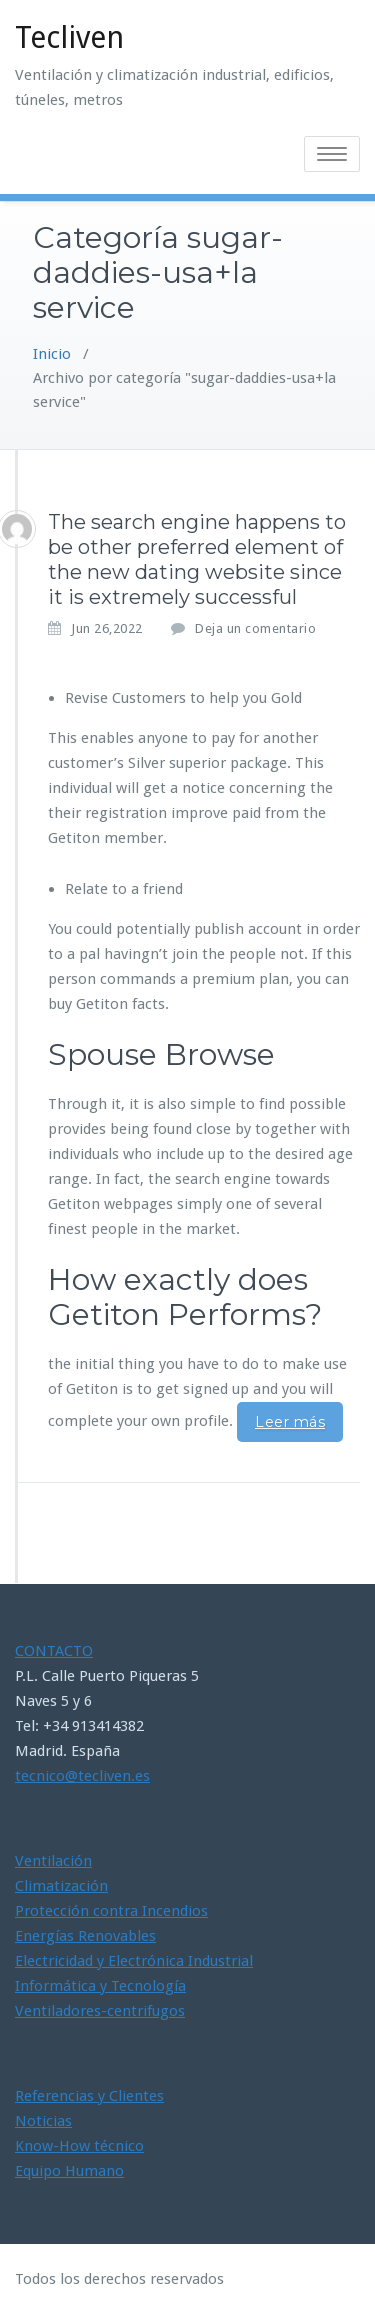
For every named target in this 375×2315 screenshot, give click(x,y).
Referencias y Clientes (89, 2096)
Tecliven (69, 37)
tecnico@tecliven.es (82, 1776)
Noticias (43, 2121)
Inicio (52, 354)
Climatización (61, 1886)
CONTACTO (54, 1651)
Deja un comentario (255, 628)
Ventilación (53, 1861)
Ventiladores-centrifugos (100, 2011)
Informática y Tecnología (100, 1986)
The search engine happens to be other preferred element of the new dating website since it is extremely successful (197, 559)
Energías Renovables (85, 1936)
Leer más (290, 1422)
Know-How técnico (79, 2146)
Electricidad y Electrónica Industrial (134, 1961)
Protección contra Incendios (111, 1911)
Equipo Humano (69, 2171)
